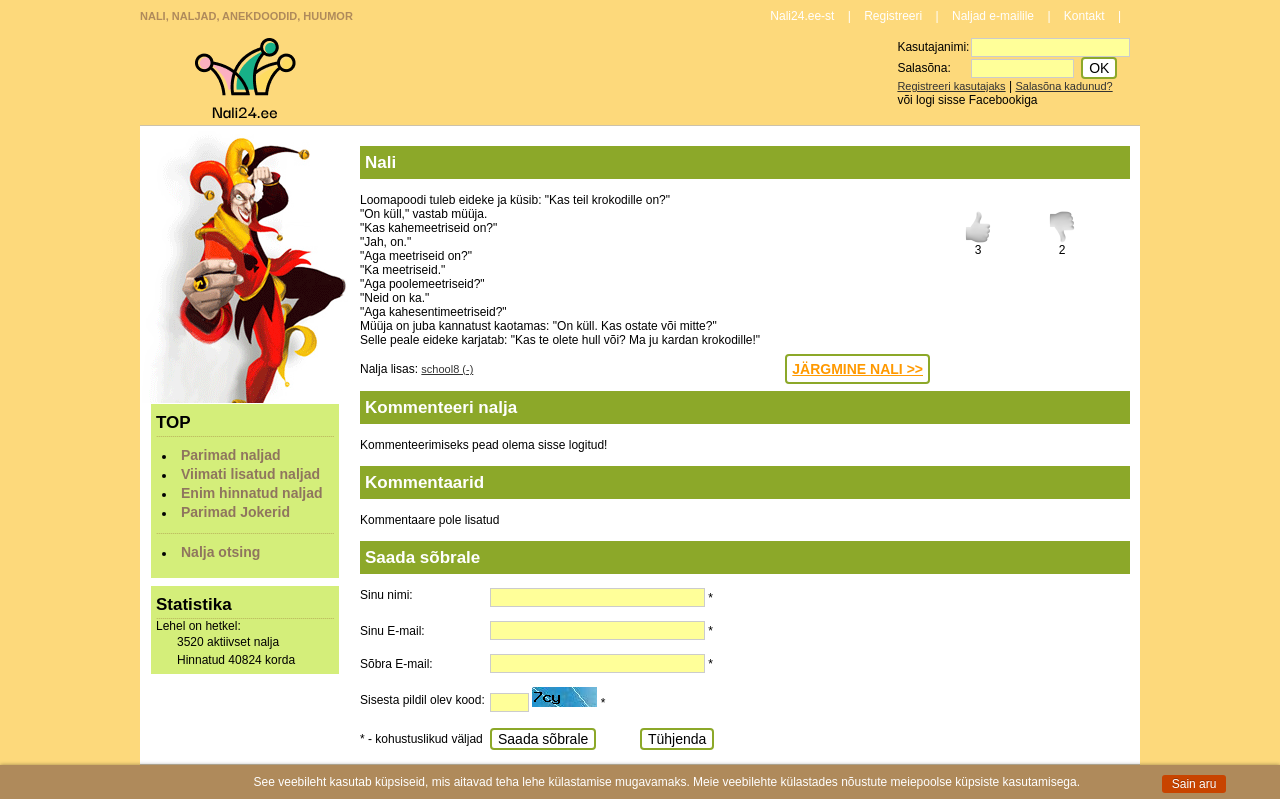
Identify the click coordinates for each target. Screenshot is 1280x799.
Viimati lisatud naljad (250, 474)
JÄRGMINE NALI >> (857, 369)
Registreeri (893, 16)
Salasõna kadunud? (1063, 86)
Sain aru (1194, 784)
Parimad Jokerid (235, 512)
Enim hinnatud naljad (252, 493)
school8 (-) (447, 369)
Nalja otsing (220, 552)
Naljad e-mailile (993, 16)
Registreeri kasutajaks (951, 86)
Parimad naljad (231, 455)
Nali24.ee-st (802, 16)
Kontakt (1084, 16)
